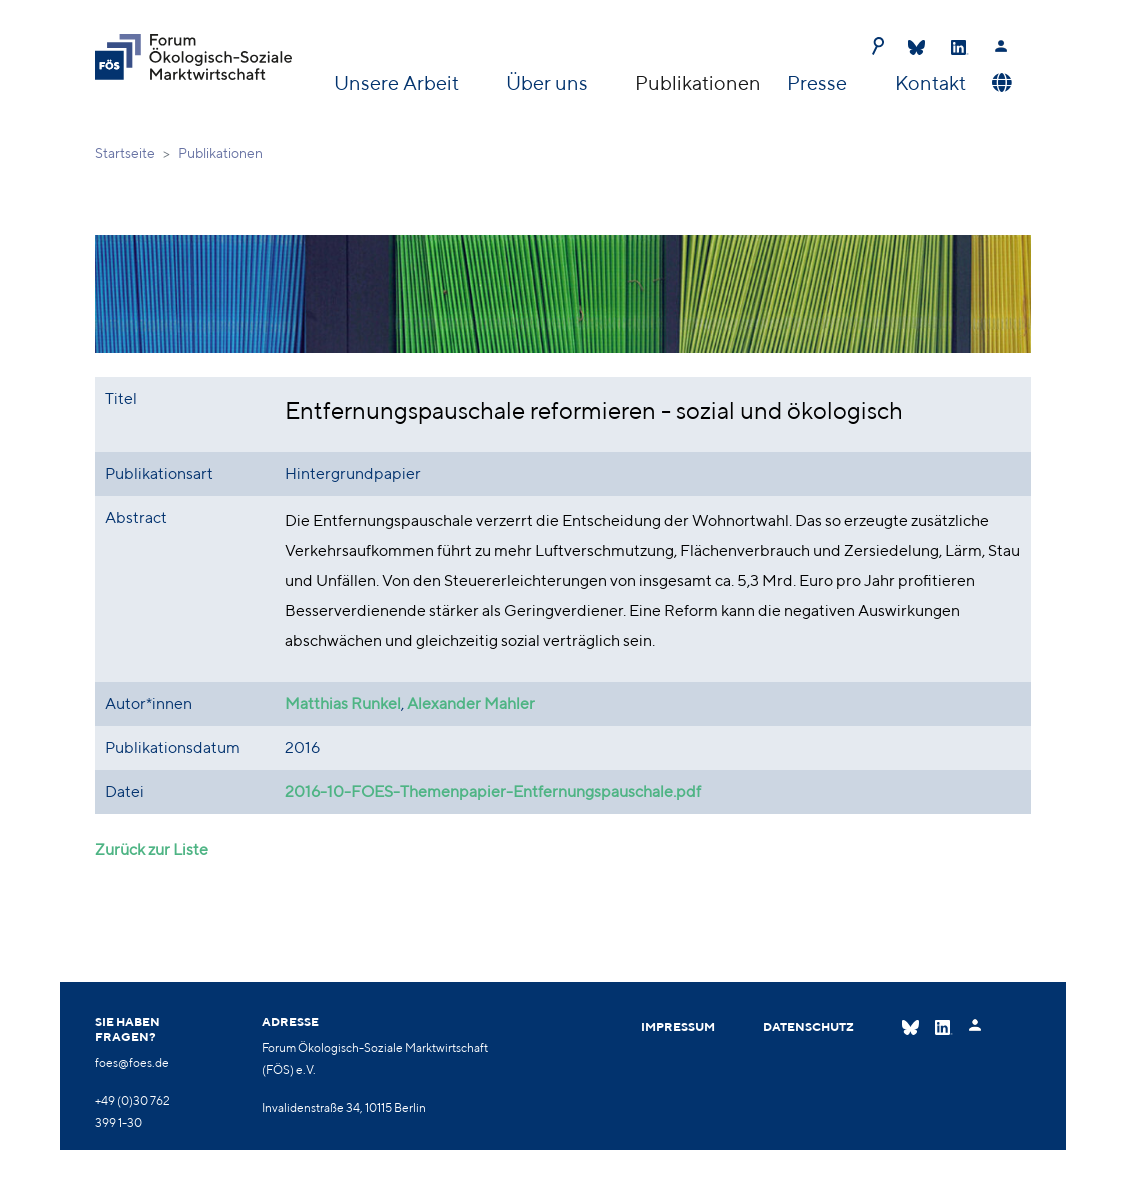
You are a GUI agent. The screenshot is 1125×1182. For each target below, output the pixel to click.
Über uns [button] (549, 82)
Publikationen (698, 82)
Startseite (125, 153)
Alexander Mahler (471, 703)
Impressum (678, 1026)
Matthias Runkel (343, 703)
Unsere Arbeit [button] (398, 82)
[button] (999, 83)
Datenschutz (808, 1026)
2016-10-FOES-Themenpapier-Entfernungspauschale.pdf (493, 791)
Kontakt (930, 82)
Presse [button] (819, 82)
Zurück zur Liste (151, 849)
